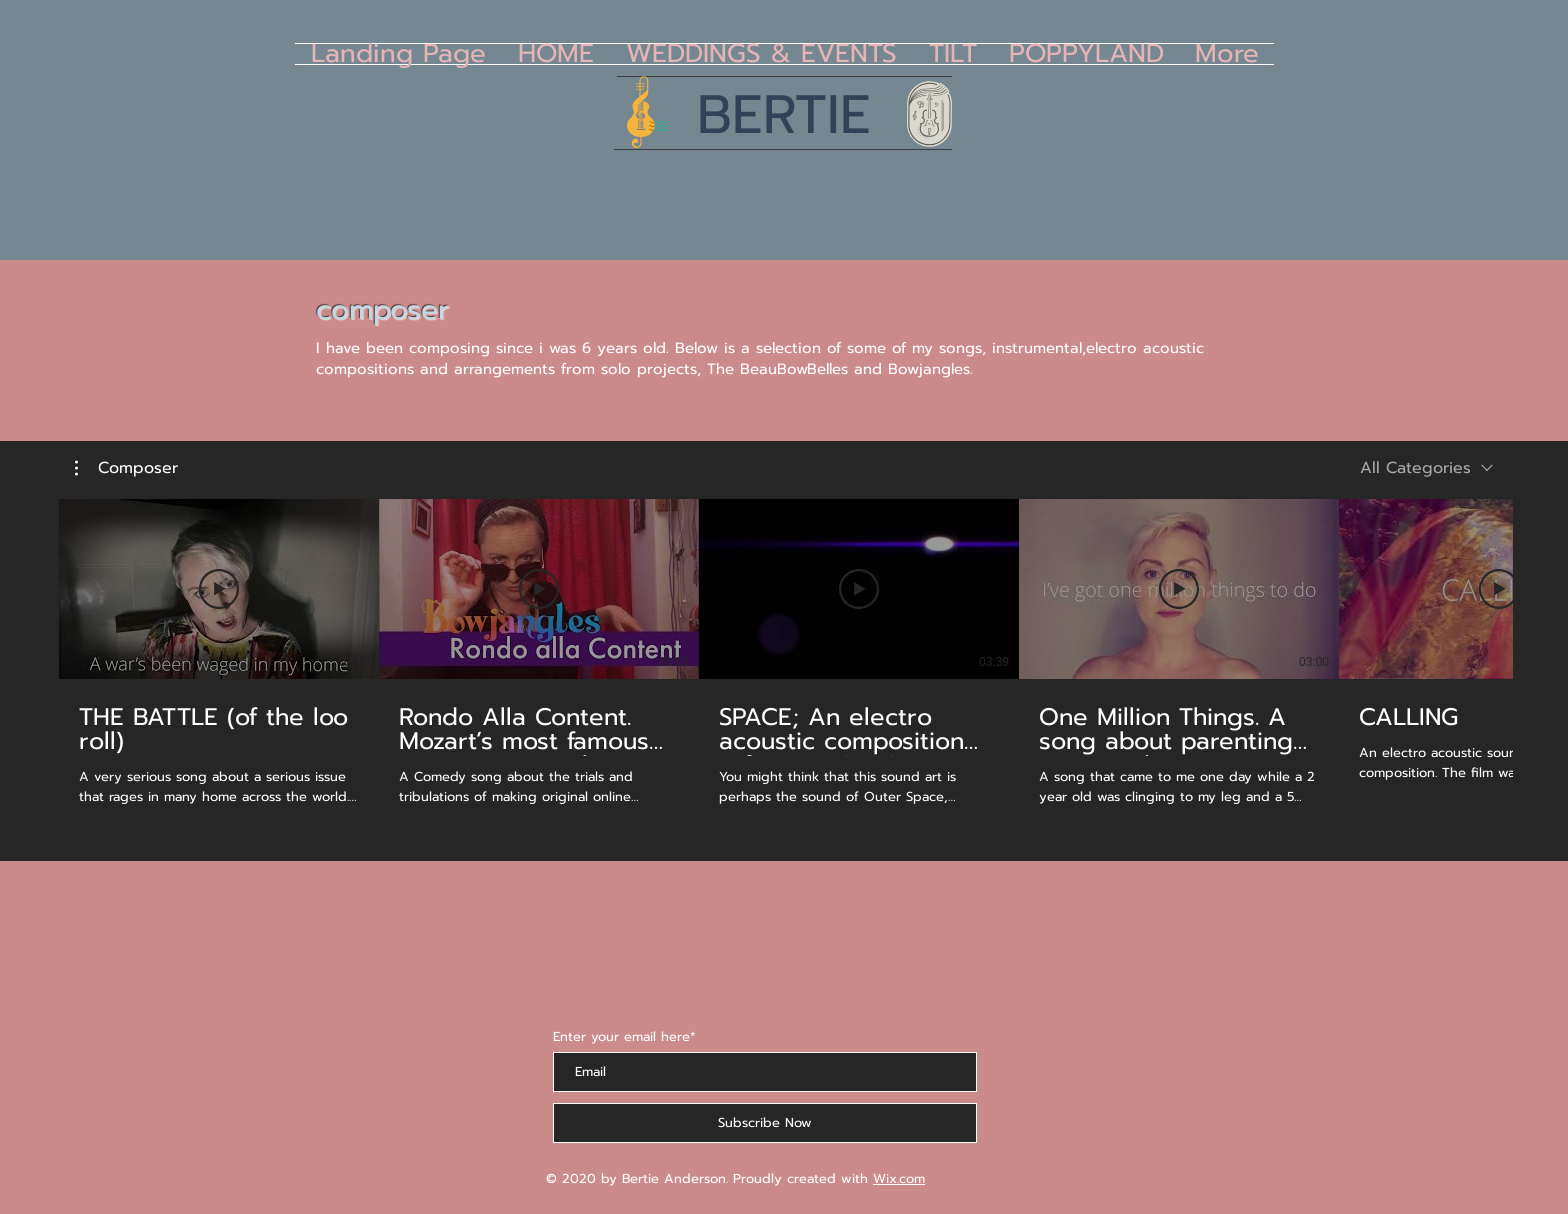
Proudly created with (803, 1178)
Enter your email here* (624, 1036)
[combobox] (1426, 468)
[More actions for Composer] (126, 468)
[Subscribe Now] (765, 1123)
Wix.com (899, 1178)
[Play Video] (219, 589)
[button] (126, 468)
